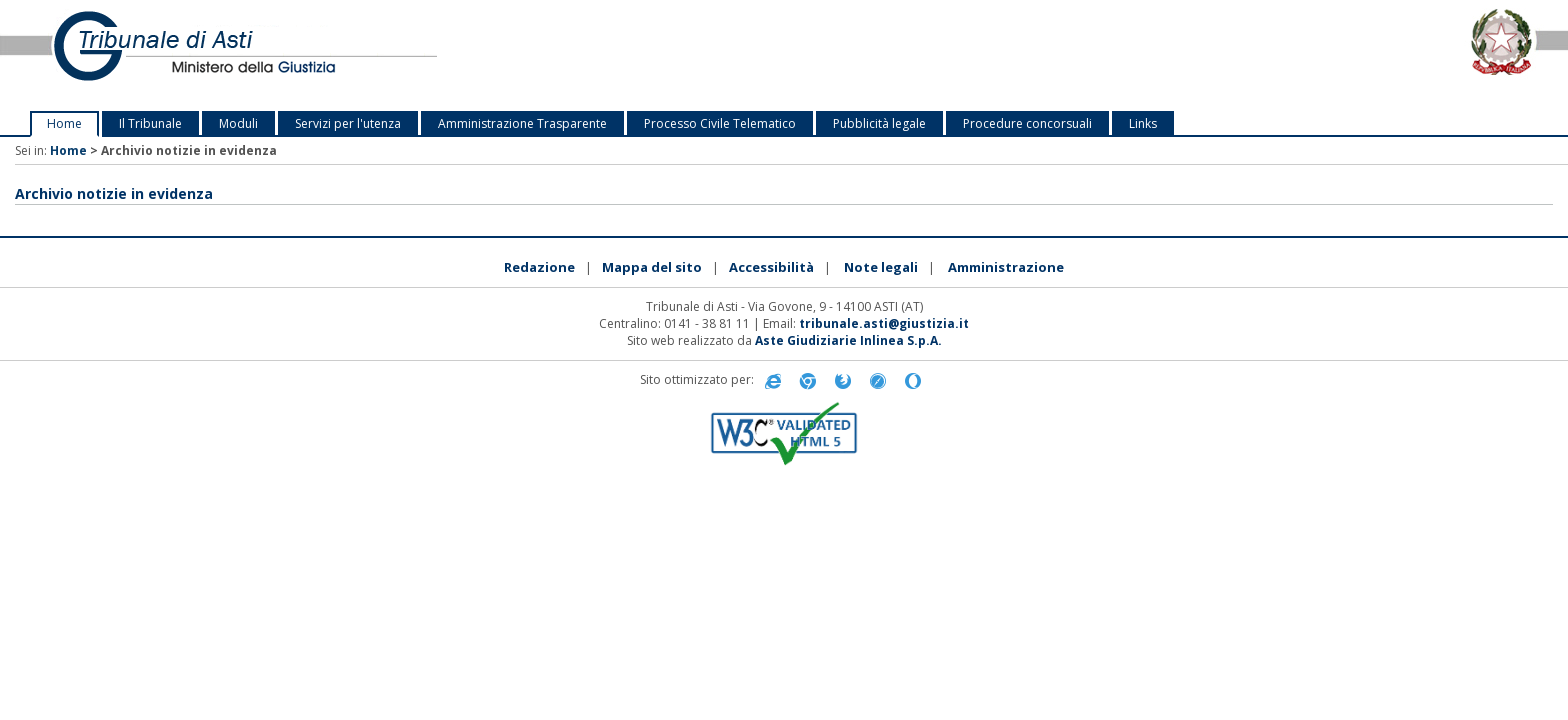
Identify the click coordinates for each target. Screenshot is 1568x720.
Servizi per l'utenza (348, 123)
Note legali (881, 267)
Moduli (238, 123)
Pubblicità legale (879, 123)
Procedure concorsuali (1027, 123)
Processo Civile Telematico (720, 123)
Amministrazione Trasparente (522, 123)
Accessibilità (771, 267)
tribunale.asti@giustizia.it (884, 323)
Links (1143, 123)
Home (64, 123)
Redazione (539, 267)
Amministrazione (1006, 267)
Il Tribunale (150, 123)
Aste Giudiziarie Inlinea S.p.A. (848, 340)
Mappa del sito (652, 267)
